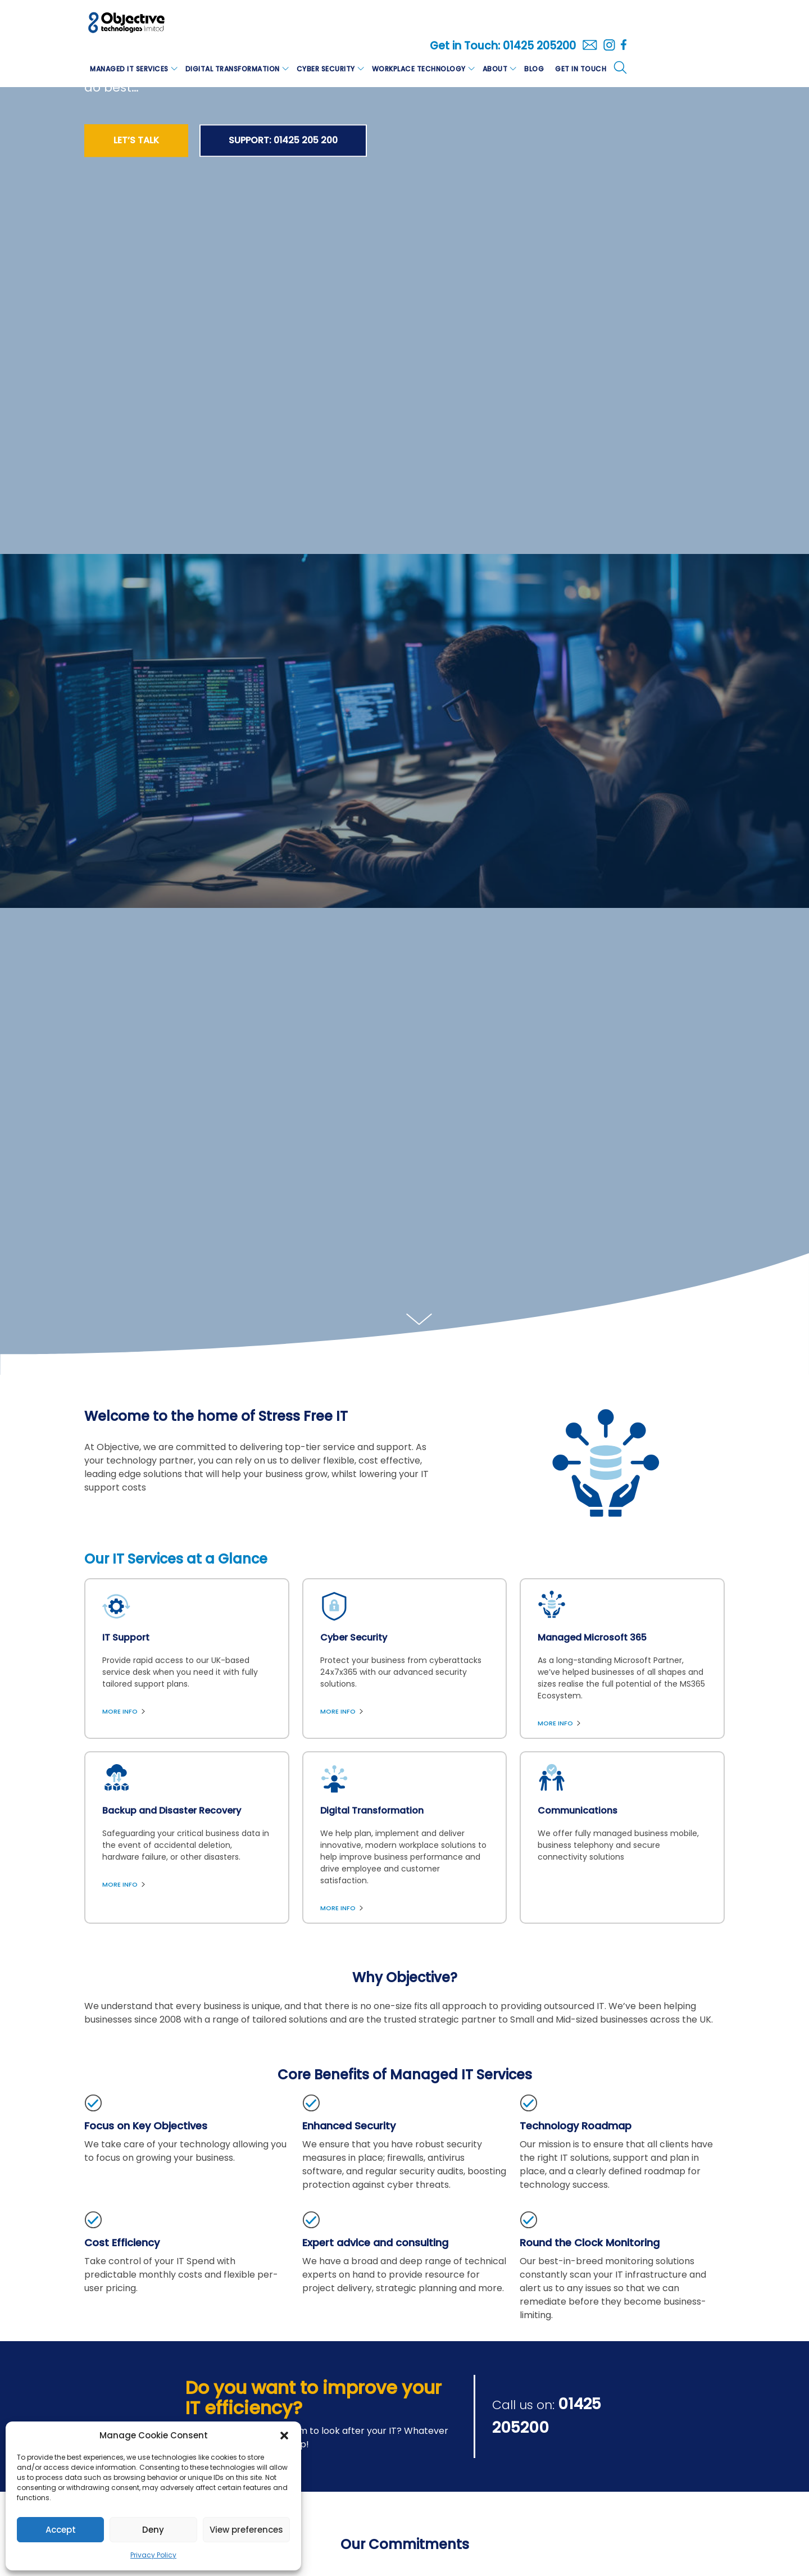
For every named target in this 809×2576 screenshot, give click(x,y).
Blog (534, 69)
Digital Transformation (232, 69)
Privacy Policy (153, 2555)
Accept (61, 2530)
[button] (284, 2435)
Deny (153, 2530)
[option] (404, 731)
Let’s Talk (136, 140)
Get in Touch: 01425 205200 (503, 46)
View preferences (246, 2530)
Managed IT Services (129, 69)
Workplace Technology (419, 69)
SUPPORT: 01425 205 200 (283, 140)
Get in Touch (580, 69)
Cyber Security (326, 69)
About (495, 69)
